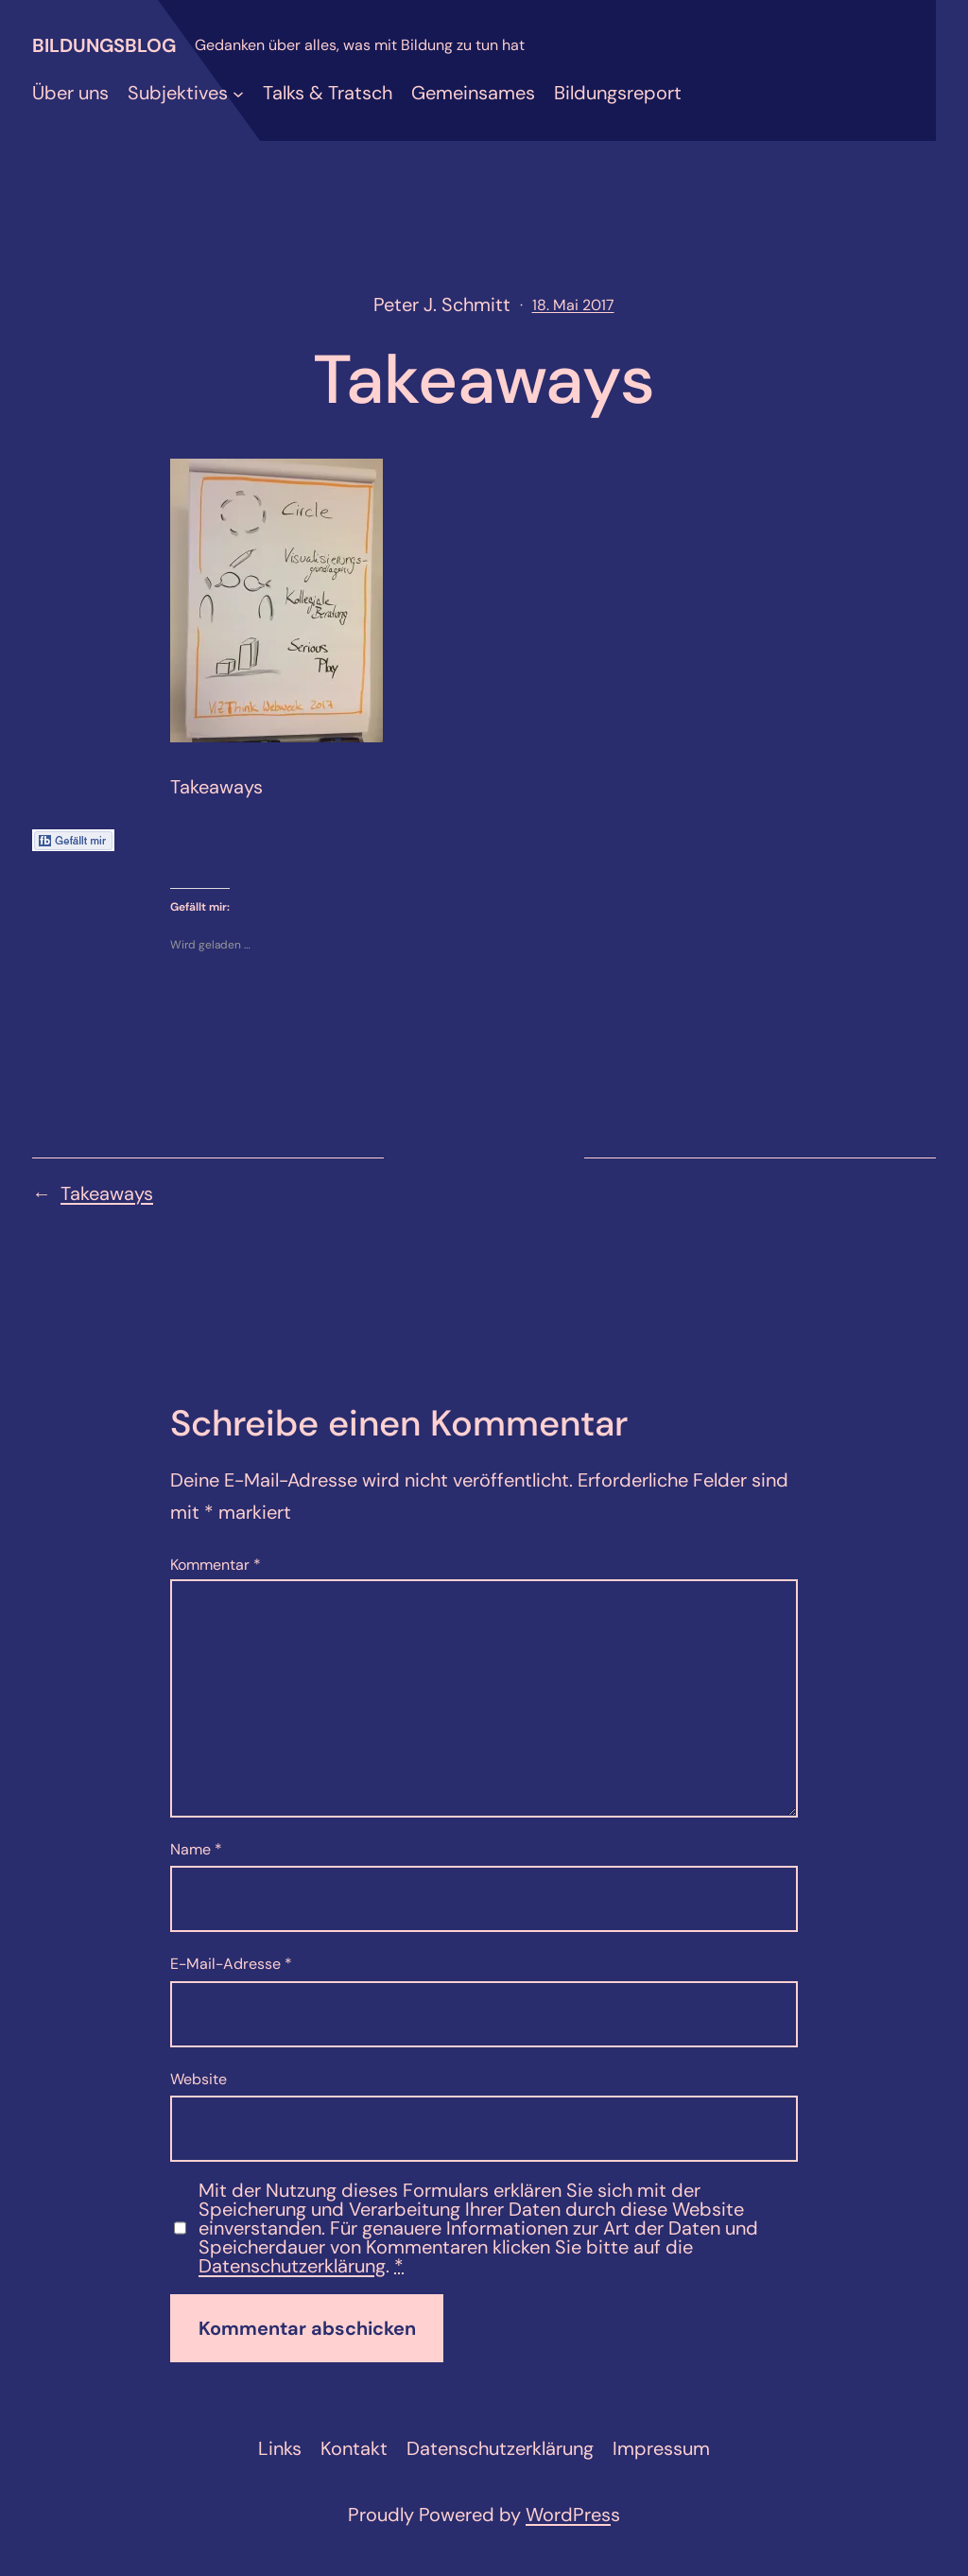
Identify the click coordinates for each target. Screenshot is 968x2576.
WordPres (568, 2514)
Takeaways (106, 1193)
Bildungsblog (104, 45)
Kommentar (215, 1565)
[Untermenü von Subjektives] (238, 92)
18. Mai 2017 (573, 305)
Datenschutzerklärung (292, 2266)
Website (198, 2079)
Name (196, 1849)
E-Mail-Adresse (231, 1964)
